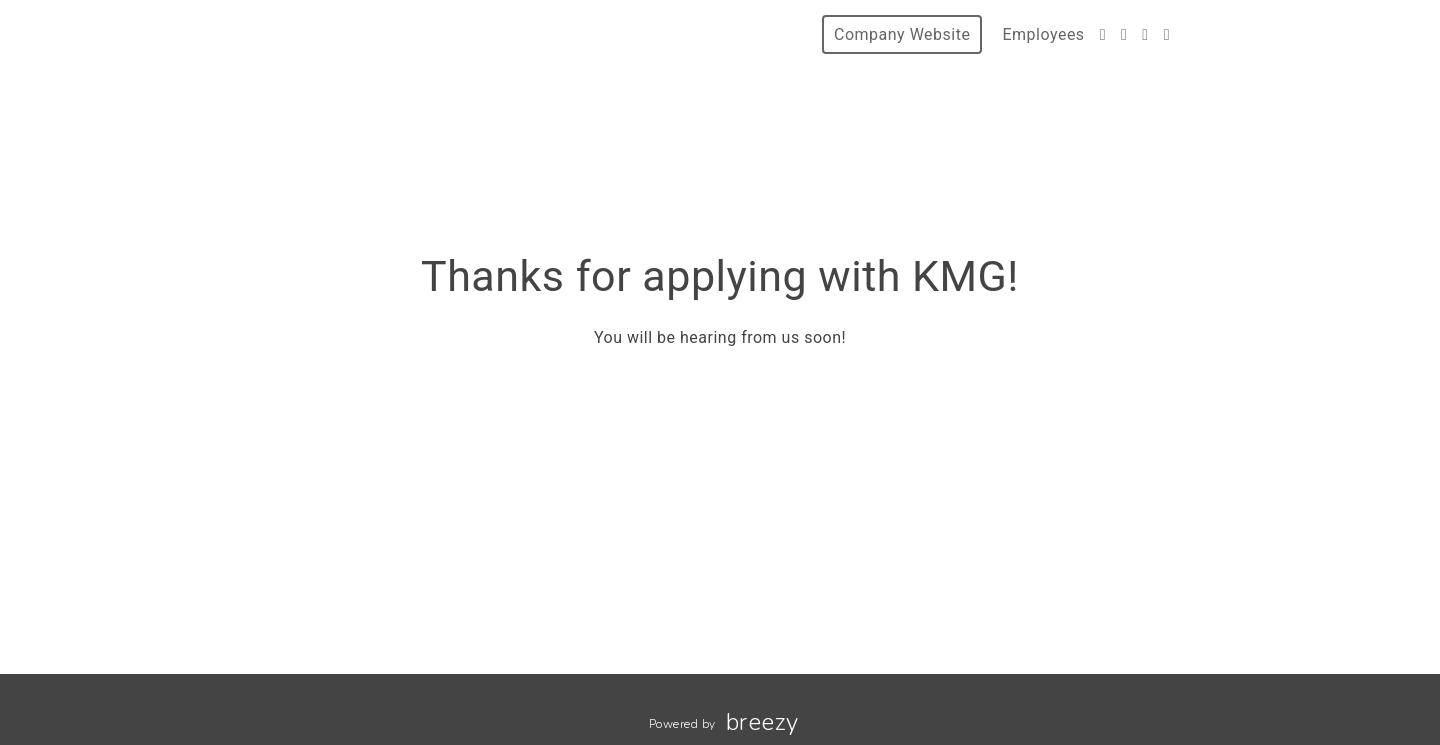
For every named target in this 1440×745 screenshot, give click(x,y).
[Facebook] (1124, 34)
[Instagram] (1145, 34)
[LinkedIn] (1167, 34)
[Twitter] (1103, 34)
